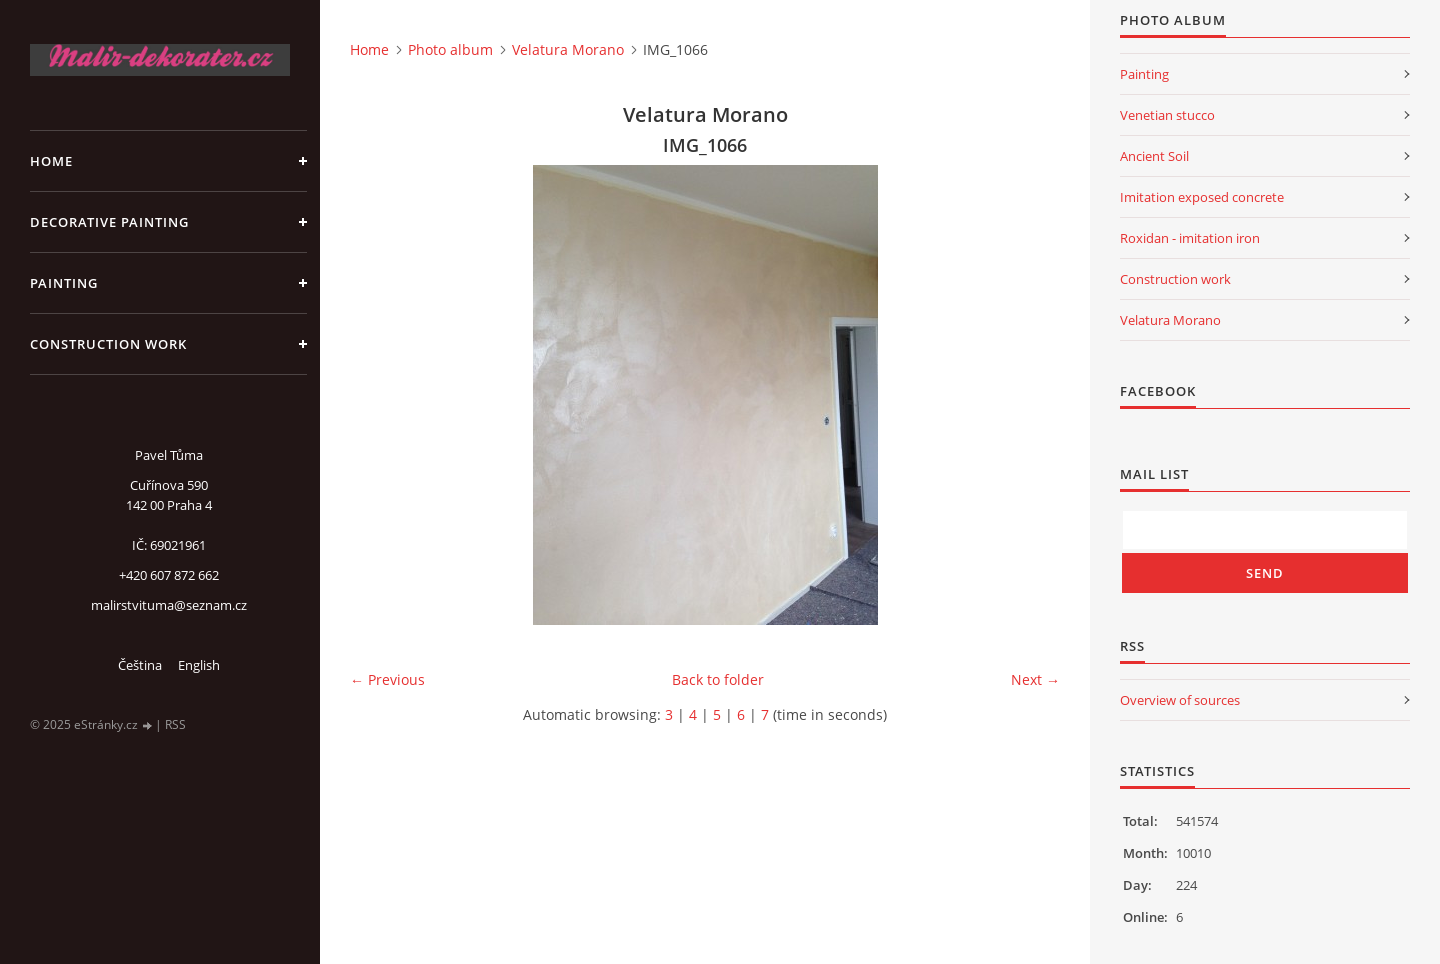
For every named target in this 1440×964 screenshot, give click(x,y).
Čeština (140, 665)
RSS (175, 724)
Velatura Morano (568, 49)
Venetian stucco (1167, 115)
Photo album (450, 49)
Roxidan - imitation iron (1190, 238)
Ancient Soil (1154, 156)
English (199, 665)
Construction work (108, 344)
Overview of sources (1180, 700)
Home (51, 161)
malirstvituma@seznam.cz (169, 605)
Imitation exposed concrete (1202, 197)
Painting (64, 283)
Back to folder (718, 679)
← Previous (387, 679)
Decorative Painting (109, 222)
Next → (1035, 679)
